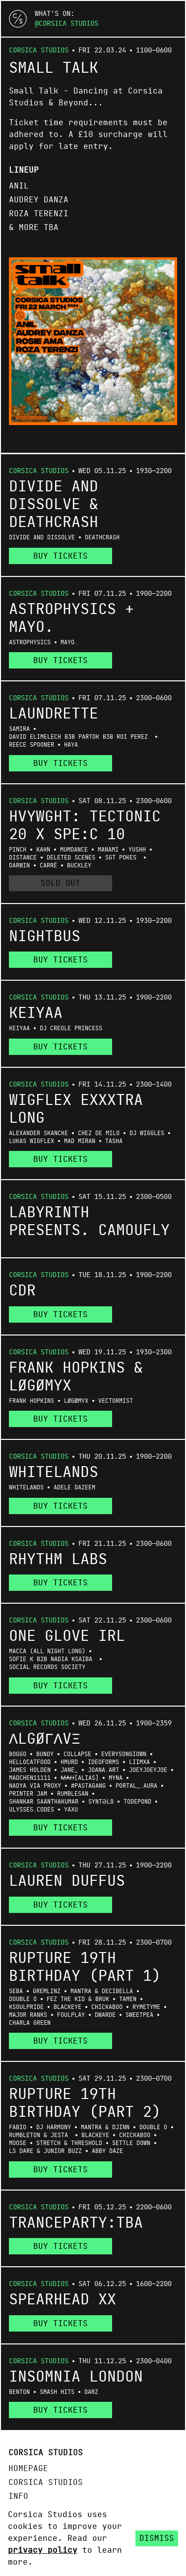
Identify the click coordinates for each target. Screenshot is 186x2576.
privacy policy (42, 2550)
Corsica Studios (68, 23)
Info (18, 2496)
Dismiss (156, 2538)
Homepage (28, 2469)
